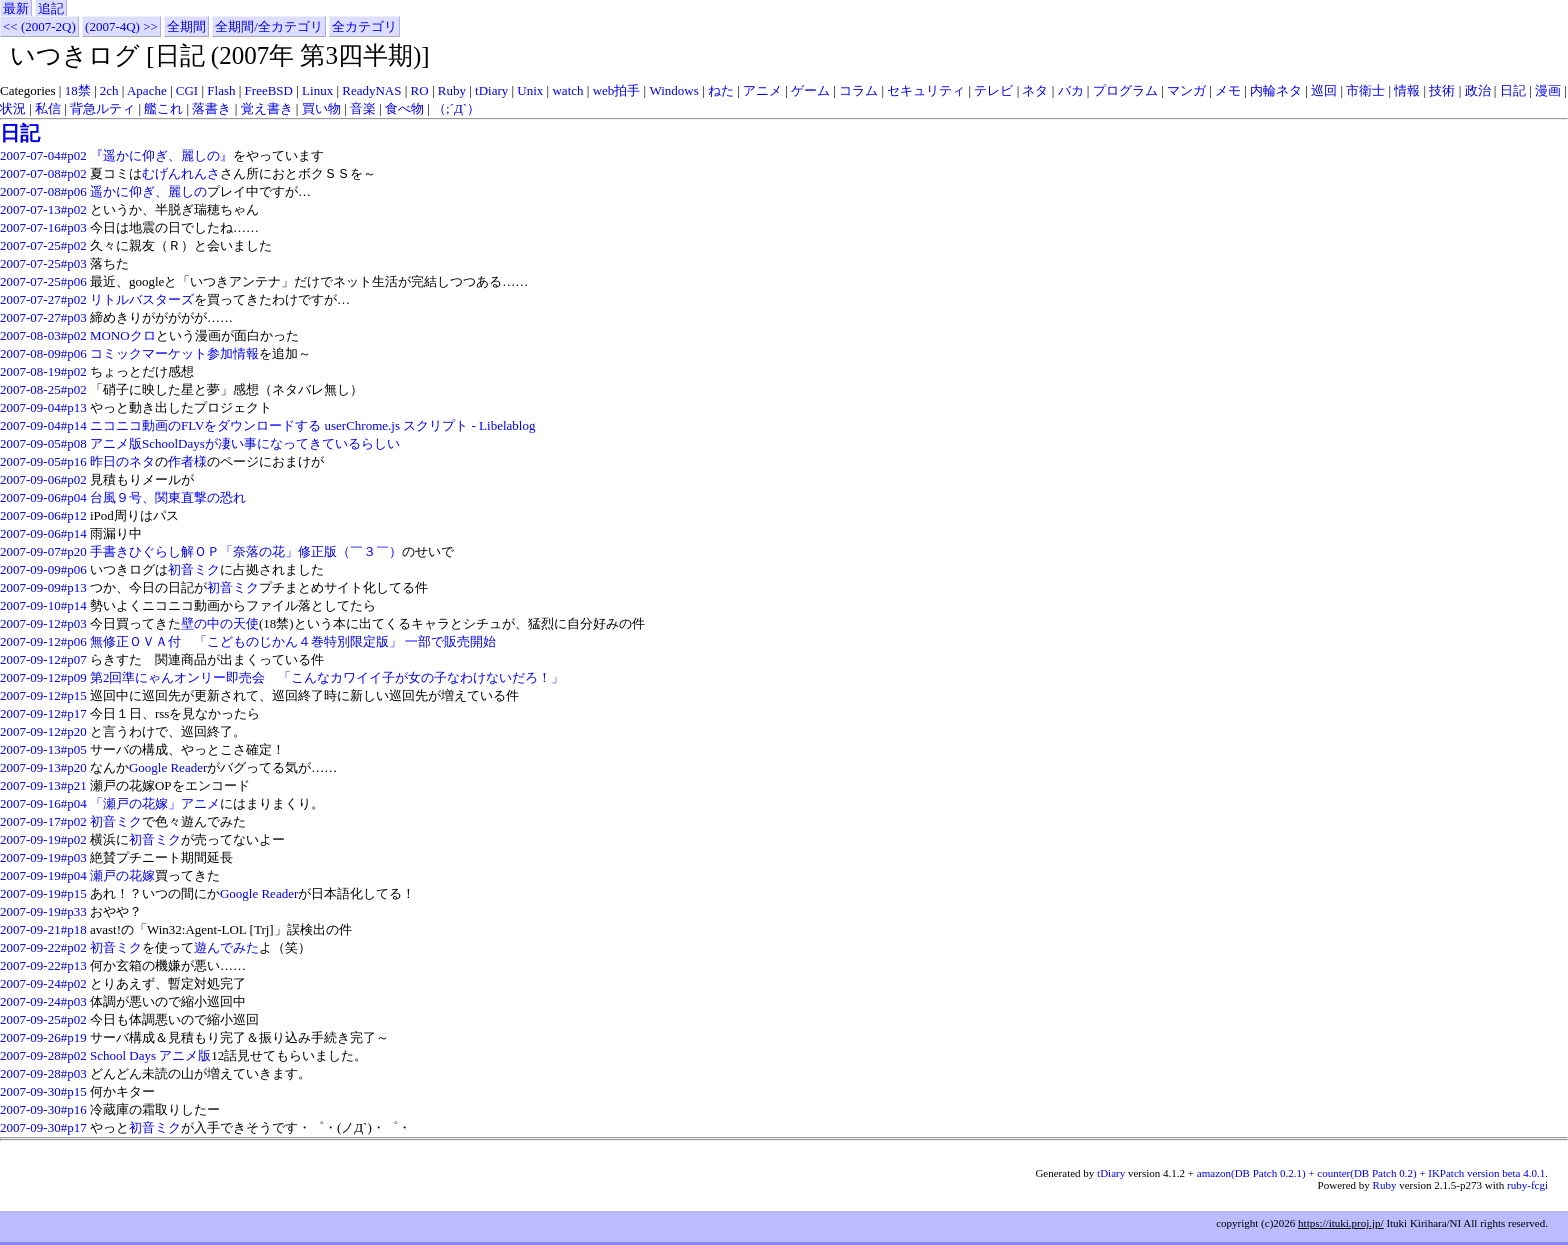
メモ (1228, 90)
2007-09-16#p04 (43, 803)
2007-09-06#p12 (43, 515)
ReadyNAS (371, 90)
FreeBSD (269, 90)
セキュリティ (926, 90)
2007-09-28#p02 (43, 1055)
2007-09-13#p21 (43, 785)
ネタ (1035, 90)
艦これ (163, 108)
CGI (187, 90)
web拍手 (617, 90)
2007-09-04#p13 (43, 407)
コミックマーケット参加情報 (174, 353)
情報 (1407, 90)
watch (567, 90)
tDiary (491, 90)
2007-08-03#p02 (43, 335)
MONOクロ (123, 335)
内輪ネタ (1276, 90)
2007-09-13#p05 (43, 749)
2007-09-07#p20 (43, 551)
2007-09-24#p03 (43, 1001)
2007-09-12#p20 (43, 731)
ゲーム (810, 90)
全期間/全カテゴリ (269, 26)
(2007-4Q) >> (121, 26)
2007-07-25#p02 (43, 245)
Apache (147, 90)
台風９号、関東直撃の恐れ (168, 497)
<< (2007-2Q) (39, 26)
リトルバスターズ (142, 299)
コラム (858, 90)
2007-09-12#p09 (43, 677)
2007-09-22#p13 (43, 965)
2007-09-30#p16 (43, 1109)
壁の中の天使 (220, 623)
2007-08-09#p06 (43, 353)
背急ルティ (102, 108)
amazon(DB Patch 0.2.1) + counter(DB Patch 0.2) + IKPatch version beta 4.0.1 (1371, 1173)
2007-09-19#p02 (43, 839)
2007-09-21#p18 (43, 929)
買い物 (321, 108)
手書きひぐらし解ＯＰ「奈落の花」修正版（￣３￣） (246, 551)
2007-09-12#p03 (43, 623)
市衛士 (1365, 90)
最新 (16, 8)
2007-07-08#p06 (43, 191)
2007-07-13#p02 (43, 209)
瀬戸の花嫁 (122, 875)
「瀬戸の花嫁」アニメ (155, 803)
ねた (721, 90)
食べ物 (404, 108)
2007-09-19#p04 (43, 875)
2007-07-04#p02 (43, 155)
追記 (51, 8)
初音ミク (194, 569)
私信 (48, 108)
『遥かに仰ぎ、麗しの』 (161, 155)
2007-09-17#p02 (43, 821)
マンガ (1186, 90)
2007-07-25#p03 (43, 263)
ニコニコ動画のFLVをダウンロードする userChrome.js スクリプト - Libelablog (312, 425)
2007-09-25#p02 (43, 1019)
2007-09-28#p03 (43, 1073)
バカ (1071, 90)
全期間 (186, 26)
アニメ (762, 90)
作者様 (187, 461)
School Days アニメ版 (150, 1055)
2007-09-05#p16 (43, 461)
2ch (109, 90)
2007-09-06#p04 (43, 497)
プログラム (1125, 90)
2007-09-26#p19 (43, 1037)
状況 (13, 108)
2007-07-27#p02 (43, 299)
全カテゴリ (364, 26)
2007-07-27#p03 (43, 317)
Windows (673, 90)
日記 (1513, 90)
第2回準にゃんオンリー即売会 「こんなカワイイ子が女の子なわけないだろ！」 (327, 677)
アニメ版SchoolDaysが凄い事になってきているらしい (245, 443)
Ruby (452, 90)
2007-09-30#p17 (43, 1127)
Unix (530, 90)
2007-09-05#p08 (43, 443)
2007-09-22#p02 (43, 947)
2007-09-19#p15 (43, 893)
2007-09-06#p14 (43, 533)
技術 (1442, 90)
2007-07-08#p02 (43, 173)
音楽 (363, 108)
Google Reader (168, 767)
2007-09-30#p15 (43, 1091)
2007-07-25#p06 (43, 281)
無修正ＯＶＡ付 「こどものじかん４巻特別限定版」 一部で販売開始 (293, 641)
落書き (211, 108)
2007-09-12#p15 (43, 695)
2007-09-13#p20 (43, 767)
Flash (221, 90)
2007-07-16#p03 (43, 227)
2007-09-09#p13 (43, 587)
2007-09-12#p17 (43, 713)
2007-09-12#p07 (43, 659)
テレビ (993, 90)
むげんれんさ (181, 173)
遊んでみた (226, 947)
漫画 (1548, 90)
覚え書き (267, 108)
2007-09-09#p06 (43, 569)
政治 (1478, 90)
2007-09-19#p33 (43, 911)
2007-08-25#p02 (43, 389)
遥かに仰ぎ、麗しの (148, 191)
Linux (317, 90)
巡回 (1324, 90)
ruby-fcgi (1527, 1185)
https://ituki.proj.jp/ (1341, 1223)
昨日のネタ (122, 461)
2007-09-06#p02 (43, 479)
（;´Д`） (456, 108)
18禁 (78, 90)
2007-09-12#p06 (43, 641)
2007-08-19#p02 (43, 371)
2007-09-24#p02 (43, 983)
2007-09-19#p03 (43, 857)
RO (420, 90)
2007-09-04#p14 (43, 425)
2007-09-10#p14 (43, 605)
